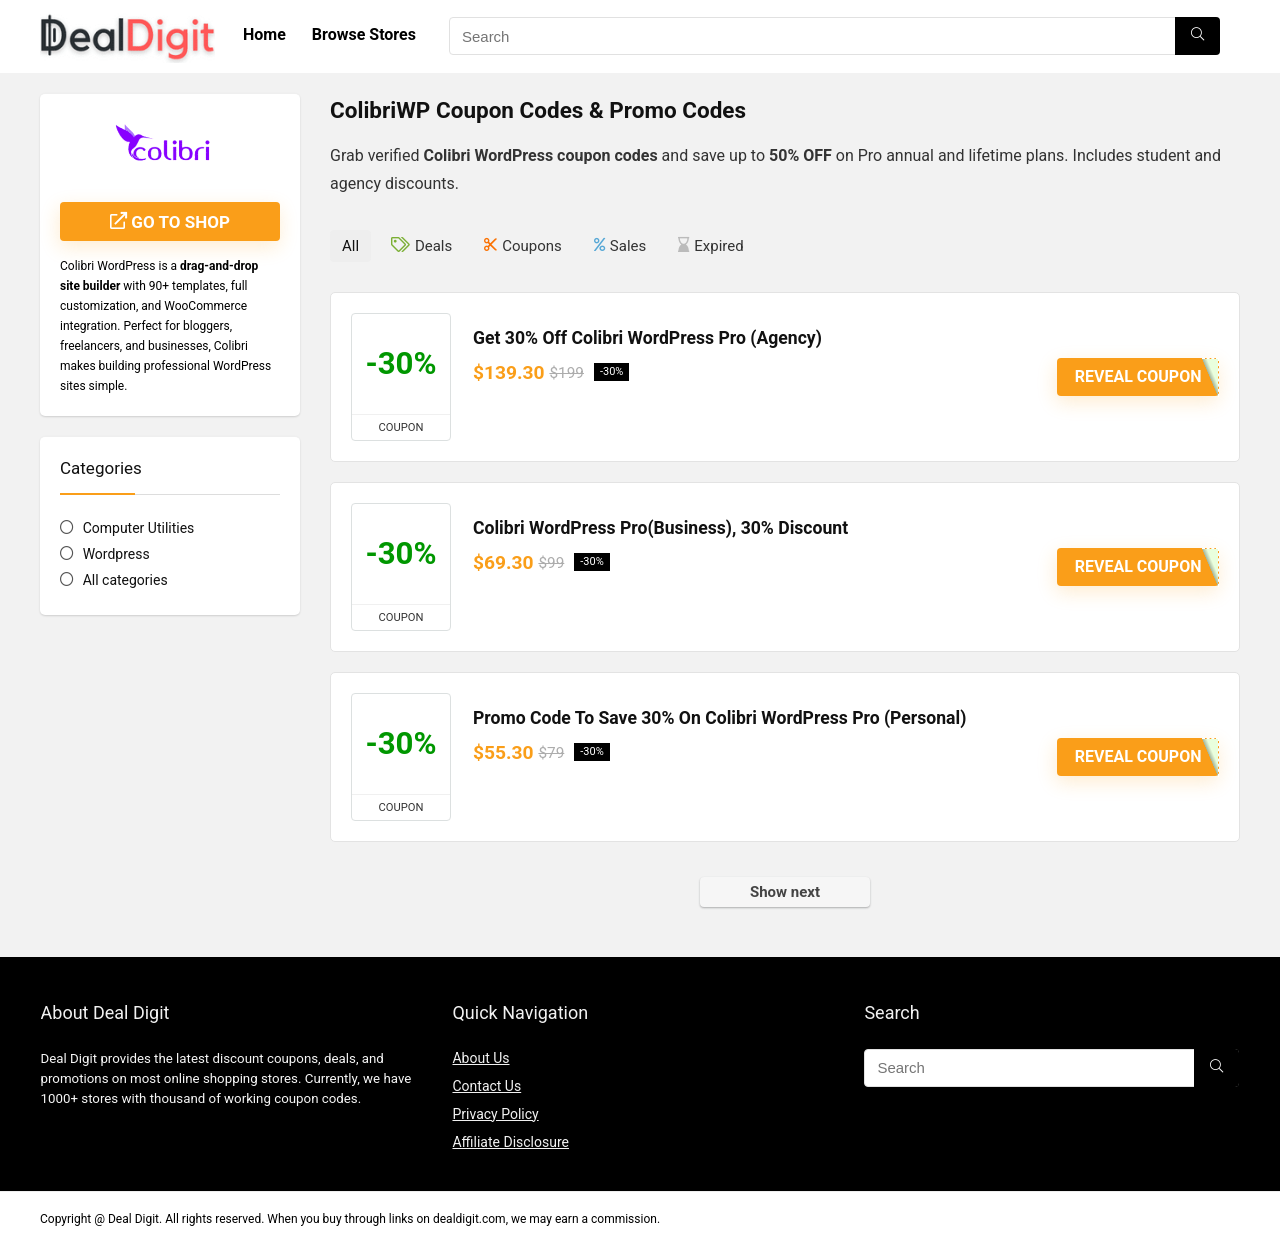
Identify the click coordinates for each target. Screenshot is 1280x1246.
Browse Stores (364, 34)
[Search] (1197, 36)
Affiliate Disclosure (510, 1142)
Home (264, 34)
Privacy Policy (495, 1114)
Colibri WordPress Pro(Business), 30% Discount (660, 528)
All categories (125, 580)
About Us (480, 1058)
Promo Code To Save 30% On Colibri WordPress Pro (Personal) (719, 718)
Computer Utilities (139, 528)
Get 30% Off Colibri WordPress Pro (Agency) (647, 338)
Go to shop (170, 222)
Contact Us (486, 1086)
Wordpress (116, 554)
